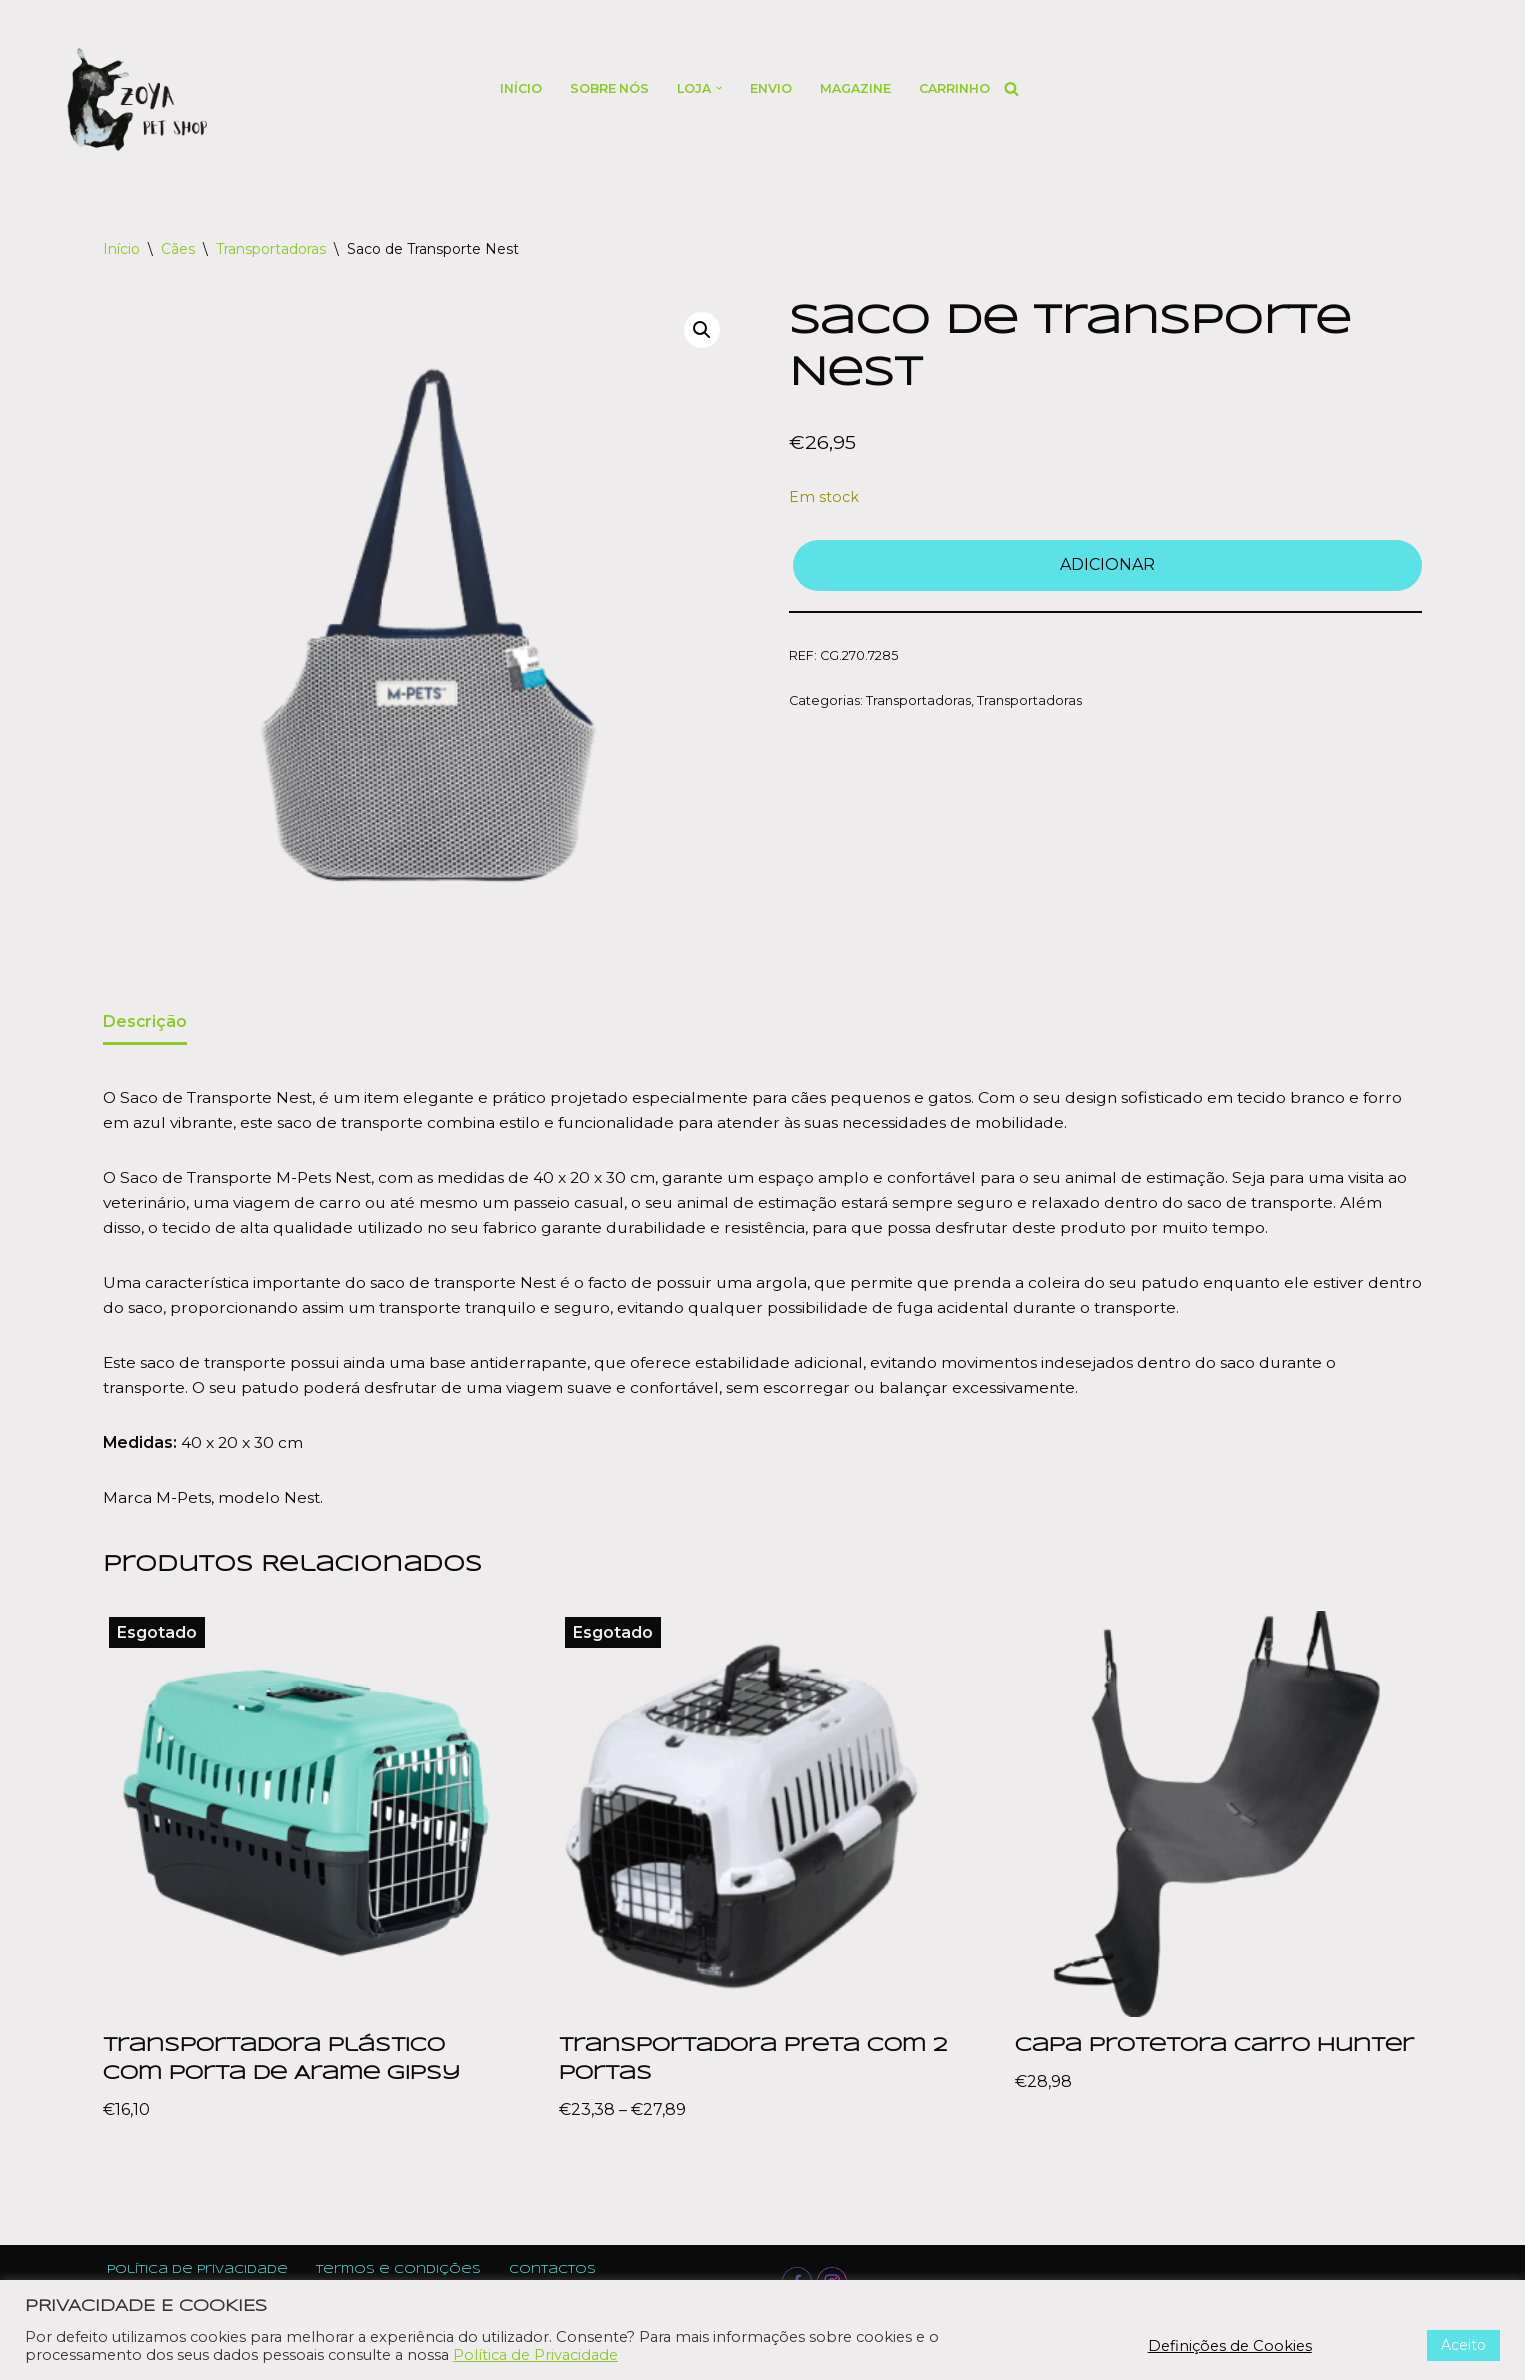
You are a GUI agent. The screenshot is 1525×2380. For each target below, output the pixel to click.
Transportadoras (271, 249)
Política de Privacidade (535, 2355)
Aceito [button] (1463, 2345)
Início (516, 88)
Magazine (857, 88)
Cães (178, 249)
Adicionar (1107, 566)
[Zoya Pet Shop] (136, 99)
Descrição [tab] (145, 1022)
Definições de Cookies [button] (1230, 2346)
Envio (771, 88)
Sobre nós (606, 88)
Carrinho (958, 88)
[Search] (1016, 88)
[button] (718, 88)
